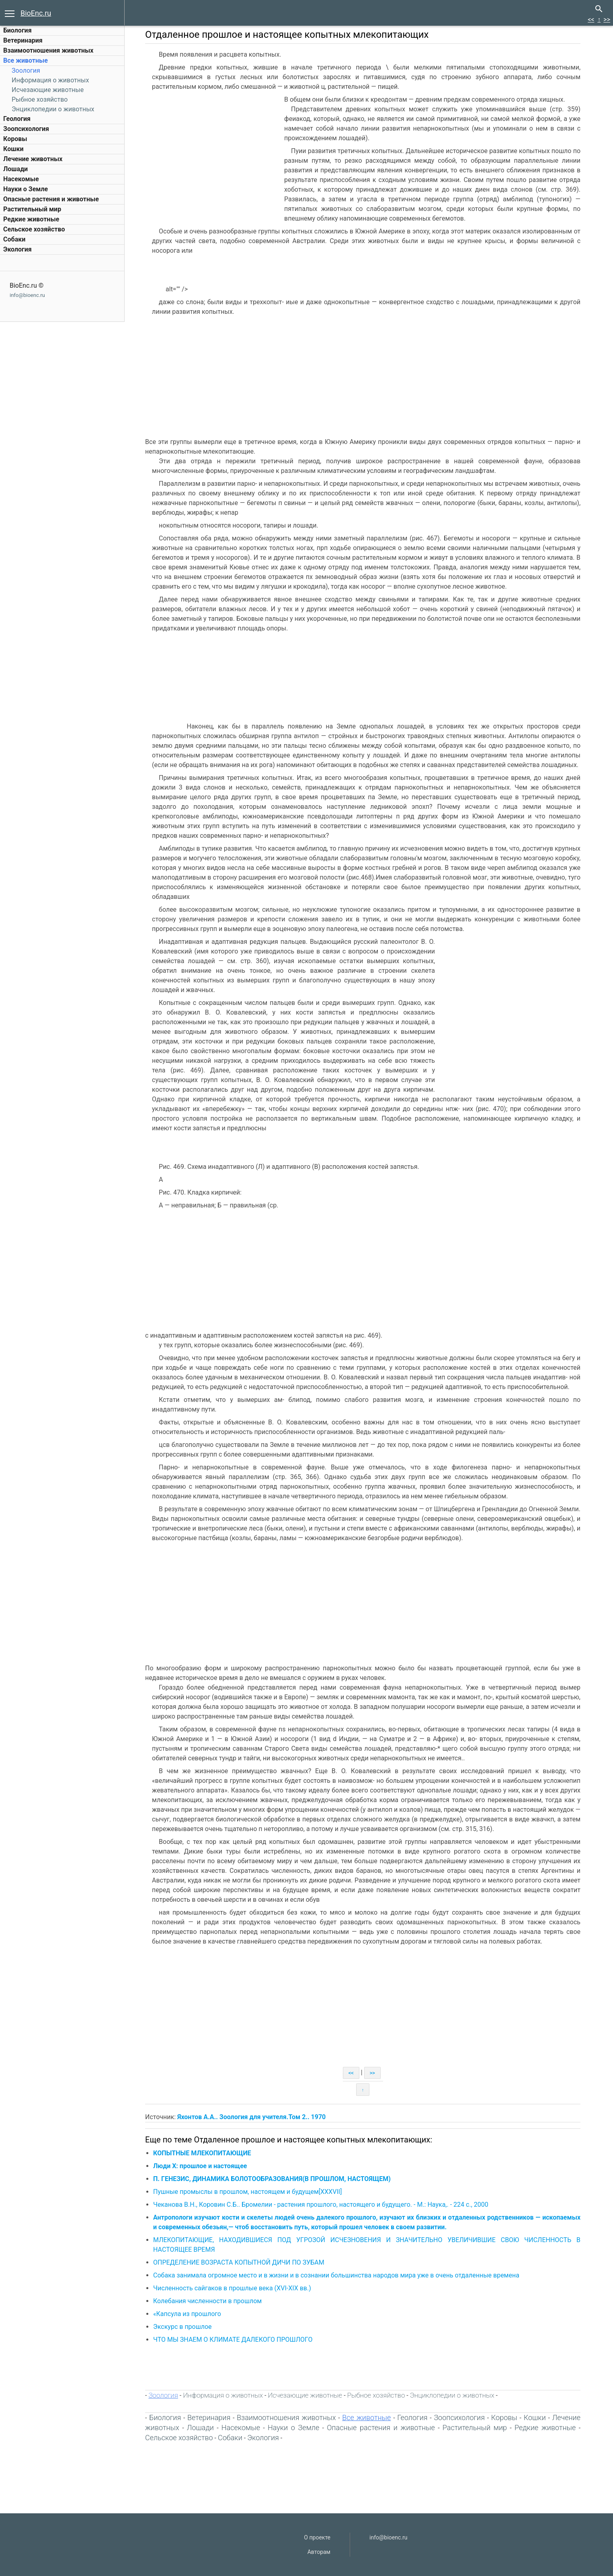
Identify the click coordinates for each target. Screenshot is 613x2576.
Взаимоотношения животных (48, 50)
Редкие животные (31, 219)
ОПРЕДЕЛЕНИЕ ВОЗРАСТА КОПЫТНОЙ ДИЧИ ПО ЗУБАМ (240, 2262)
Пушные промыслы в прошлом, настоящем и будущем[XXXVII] (248, 2191)
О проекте (317, 2537)
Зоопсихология (26, 129)
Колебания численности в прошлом (208, 2301)
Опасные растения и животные (51, 199)
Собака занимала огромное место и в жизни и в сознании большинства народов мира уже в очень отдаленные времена (337, 2275)
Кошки (13, 149)
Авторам (319, 2552)
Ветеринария (23, 40)
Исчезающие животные (48, 90)
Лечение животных (32, 159)
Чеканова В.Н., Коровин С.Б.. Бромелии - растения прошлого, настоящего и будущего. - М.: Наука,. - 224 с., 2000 (322, 2204)
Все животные (25, 60)
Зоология (26, 70)
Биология (17, 30)
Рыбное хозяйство (40, 99)
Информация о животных (50, 80)
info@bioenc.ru (27, 295)
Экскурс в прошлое (183, 2326)
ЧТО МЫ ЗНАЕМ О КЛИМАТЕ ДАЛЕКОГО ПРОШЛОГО (234, 2339)
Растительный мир (32, 209)
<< (591, 19)
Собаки (14, 239)
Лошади (15, 169)
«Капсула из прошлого (188, 2314)
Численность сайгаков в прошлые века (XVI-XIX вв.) (233, 2288)
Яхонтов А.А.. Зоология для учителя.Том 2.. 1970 (252, 2117)
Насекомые (21, 179)
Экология (17, 249)
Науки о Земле (25, 189)
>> (606, 19)
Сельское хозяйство (34, 229)
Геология (17, 119)
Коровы (15, 139)
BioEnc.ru (36, 13)
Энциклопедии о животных (53, 109)
